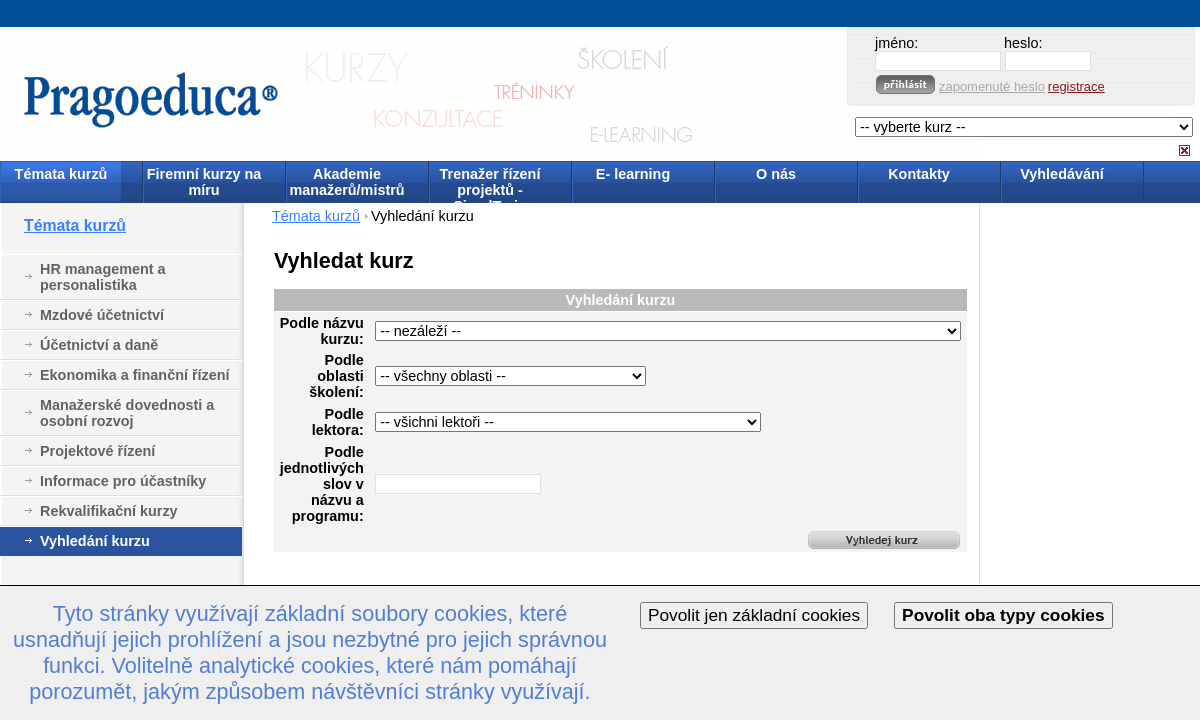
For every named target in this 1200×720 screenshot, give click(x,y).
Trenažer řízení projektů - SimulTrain (490, 183)
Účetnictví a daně (99, 345)
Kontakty (919, 174)
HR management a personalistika (103, 277)
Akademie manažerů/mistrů (346, 182)
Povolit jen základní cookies (754, 615)
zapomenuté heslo (992, 86)
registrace (1076, 86)
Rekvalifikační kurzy (109, 511)
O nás (776, 174)
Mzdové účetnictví (102, 315)
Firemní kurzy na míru (204, 182)
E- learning (633, 174)
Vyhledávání (1061, 174)
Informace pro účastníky (123, 481)
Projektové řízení (97, 451)
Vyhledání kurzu (95, 541)
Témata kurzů (61, 174)
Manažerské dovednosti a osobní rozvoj (127, 413)
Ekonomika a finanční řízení (135, 375)
